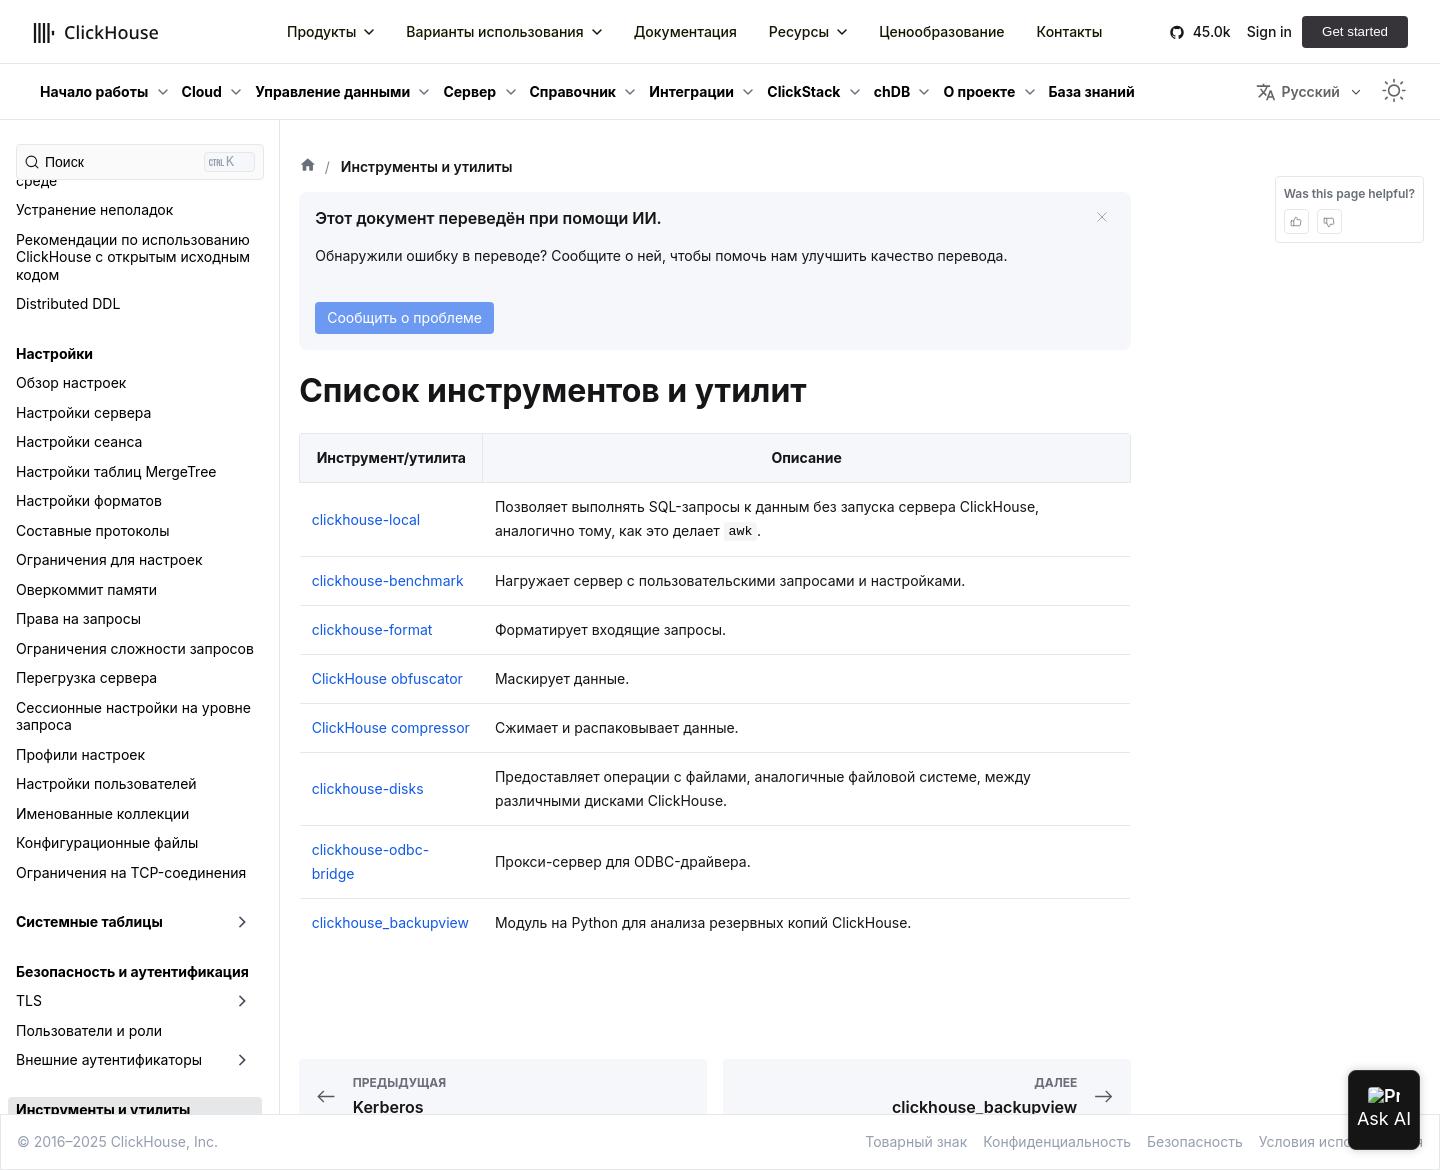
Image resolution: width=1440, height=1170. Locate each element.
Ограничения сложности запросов (135, 315)
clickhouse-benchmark (92, 835)
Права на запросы (78, 285)
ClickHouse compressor (391, 727)
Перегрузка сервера (86, 344)
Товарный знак (916, 1141)
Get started (1355, 31)
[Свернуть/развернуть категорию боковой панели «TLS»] (242, 668)
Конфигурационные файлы (107, 509)
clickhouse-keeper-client (98, 953)
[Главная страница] (308, 167)
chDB (892, 91)
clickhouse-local (70, 982)
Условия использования (1341, 1141)
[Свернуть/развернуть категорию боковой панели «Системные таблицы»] (242, 589)
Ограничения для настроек (109, 226)
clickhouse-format (76, 923)
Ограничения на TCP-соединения (131, 539)
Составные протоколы (92, 197)
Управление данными (332, 91)
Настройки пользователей (106, 450)
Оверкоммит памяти (86, 256)
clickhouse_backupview (94, 805)
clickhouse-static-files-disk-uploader (138, 1071)
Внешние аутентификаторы (109, 726)
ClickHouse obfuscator (387, 678)
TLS (29, 667)
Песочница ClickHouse (93, 1100)
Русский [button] (1297, 92)
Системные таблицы (89, 588)
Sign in (1269, 31)
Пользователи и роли (89, 697)
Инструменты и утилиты (103, 776)
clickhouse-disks (72, 894)
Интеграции (691, 91)
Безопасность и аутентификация (132, 638)
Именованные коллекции (102, 480)
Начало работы (94, 91)
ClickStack (803, 91)
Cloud (202, 91)
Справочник (573, 91)
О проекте (979, 91)
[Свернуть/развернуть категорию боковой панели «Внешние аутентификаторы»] (242, 727)
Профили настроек (80, 421)
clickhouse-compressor (94, 864)
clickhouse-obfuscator (90, 1012)
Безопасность (1195, 1141)
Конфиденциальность (1057, 1141)
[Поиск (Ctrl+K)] (140, 162)
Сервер (469, 91)
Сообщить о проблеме (404, 317)
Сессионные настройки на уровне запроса (133, 383)
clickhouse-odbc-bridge (96, 1041)
